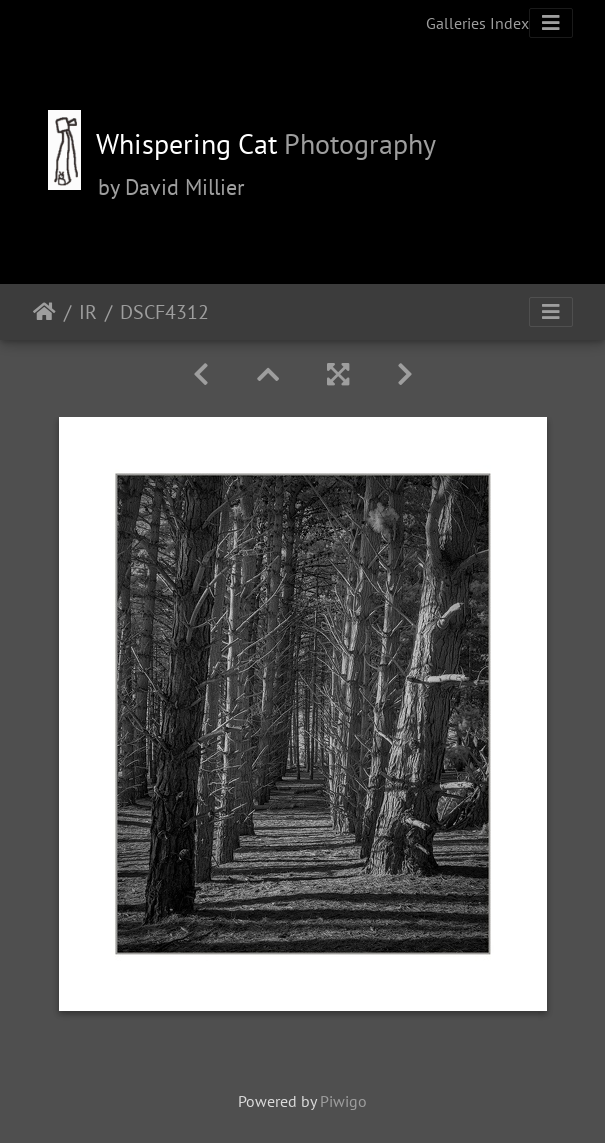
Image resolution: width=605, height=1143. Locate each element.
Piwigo (343, 1101)
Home (44, 312)
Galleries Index (477, 23)
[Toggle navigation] (551, 23)
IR (88, 312)
